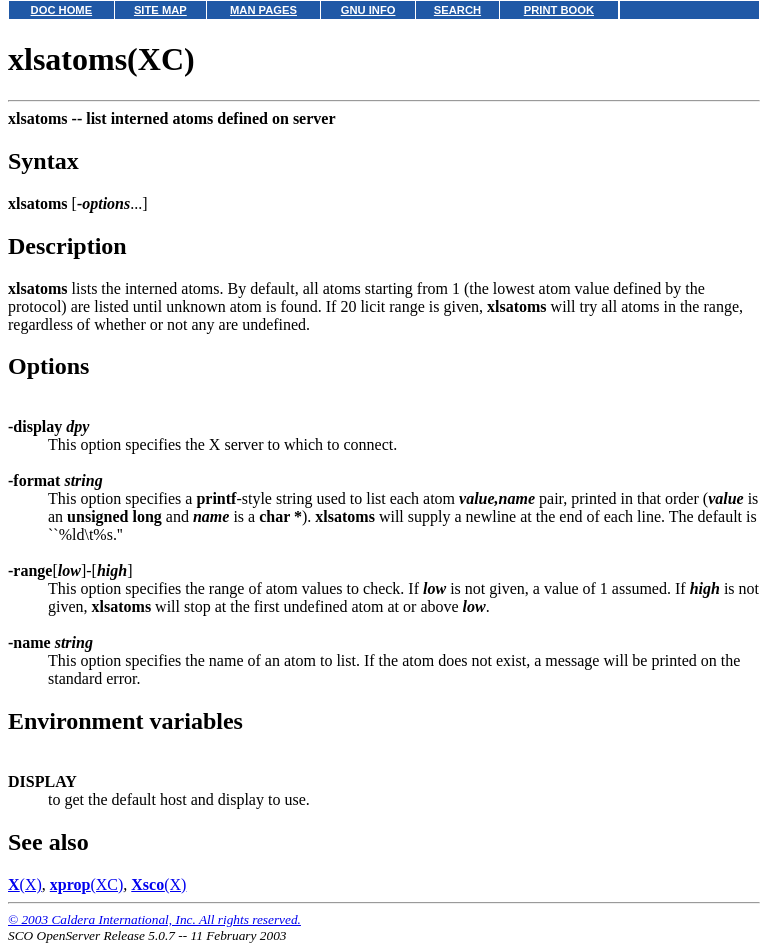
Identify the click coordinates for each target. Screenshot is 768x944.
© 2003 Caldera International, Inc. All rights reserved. (154, 919)
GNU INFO (368, 10)
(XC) (87, 884)
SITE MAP (160, 10)
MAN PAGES (263, 10)
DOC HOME (62, 10)
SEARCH (457, 10)
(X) (25, 884)
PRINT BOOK (559, 10)
